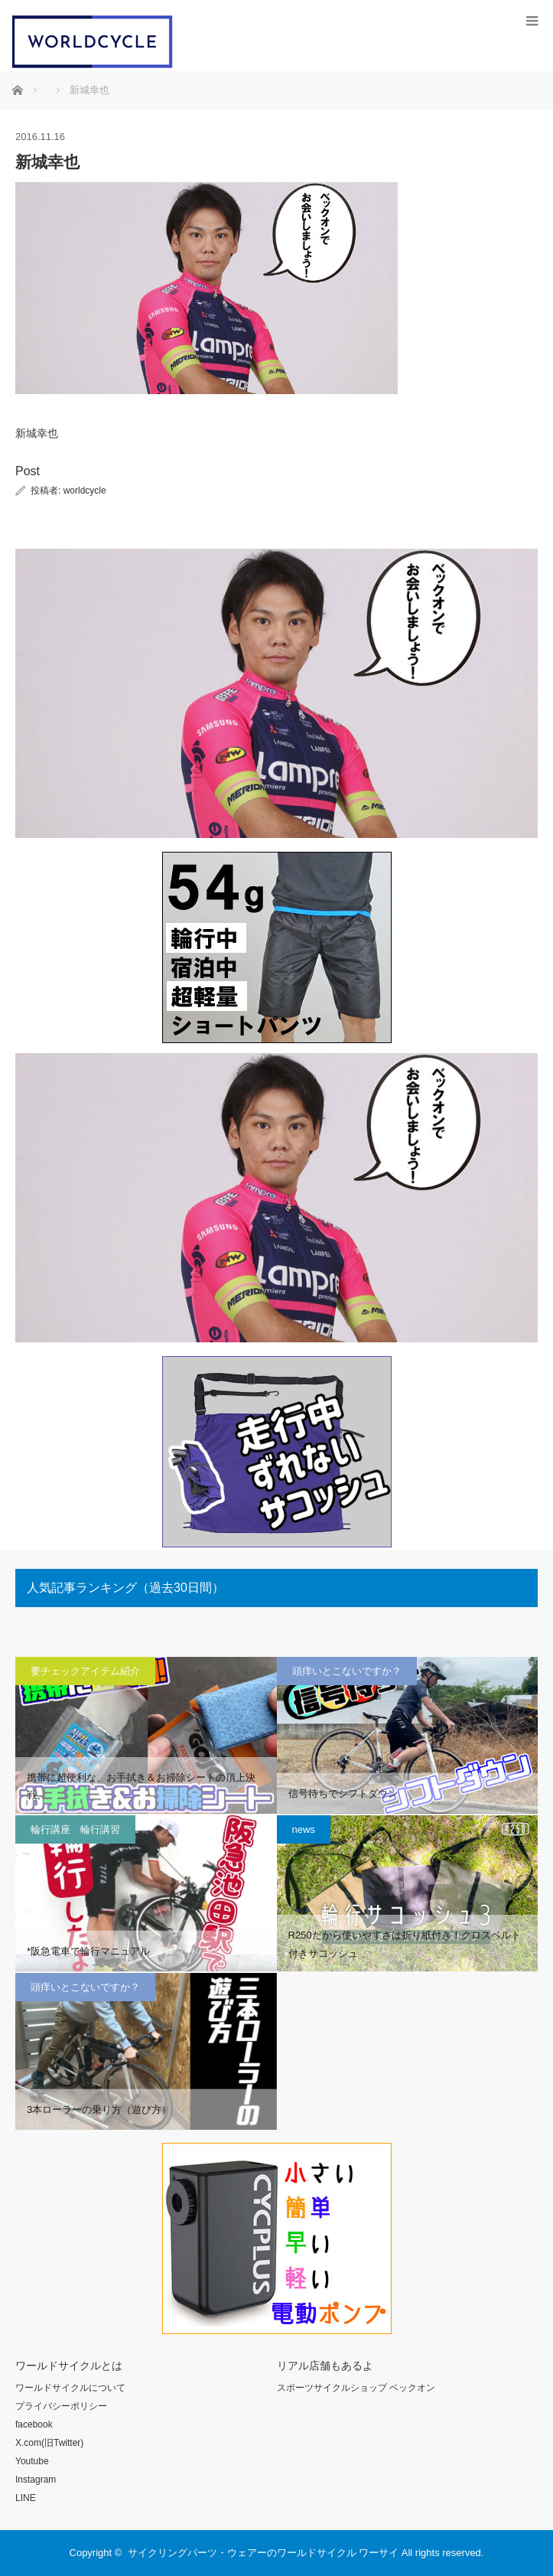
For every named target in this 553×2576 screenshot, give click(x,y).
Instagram (35, 2479)
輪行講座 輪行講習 (75, 1829)
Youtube (32, 2461)
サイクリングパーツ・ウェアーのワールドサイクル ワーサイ (263, 2552)
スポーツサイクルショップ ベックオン (356, 2387)
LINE (25, 2498)
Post (27, 471)
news (303, 1829)
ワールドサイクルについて (70, 2387)
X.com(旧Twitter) (49, 2442)
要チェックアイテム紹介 (85, 1671)
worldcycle (84, 490)
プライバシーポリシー (61, 2406)
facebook (34, 2424)
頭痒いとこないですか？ (347, 1671)
